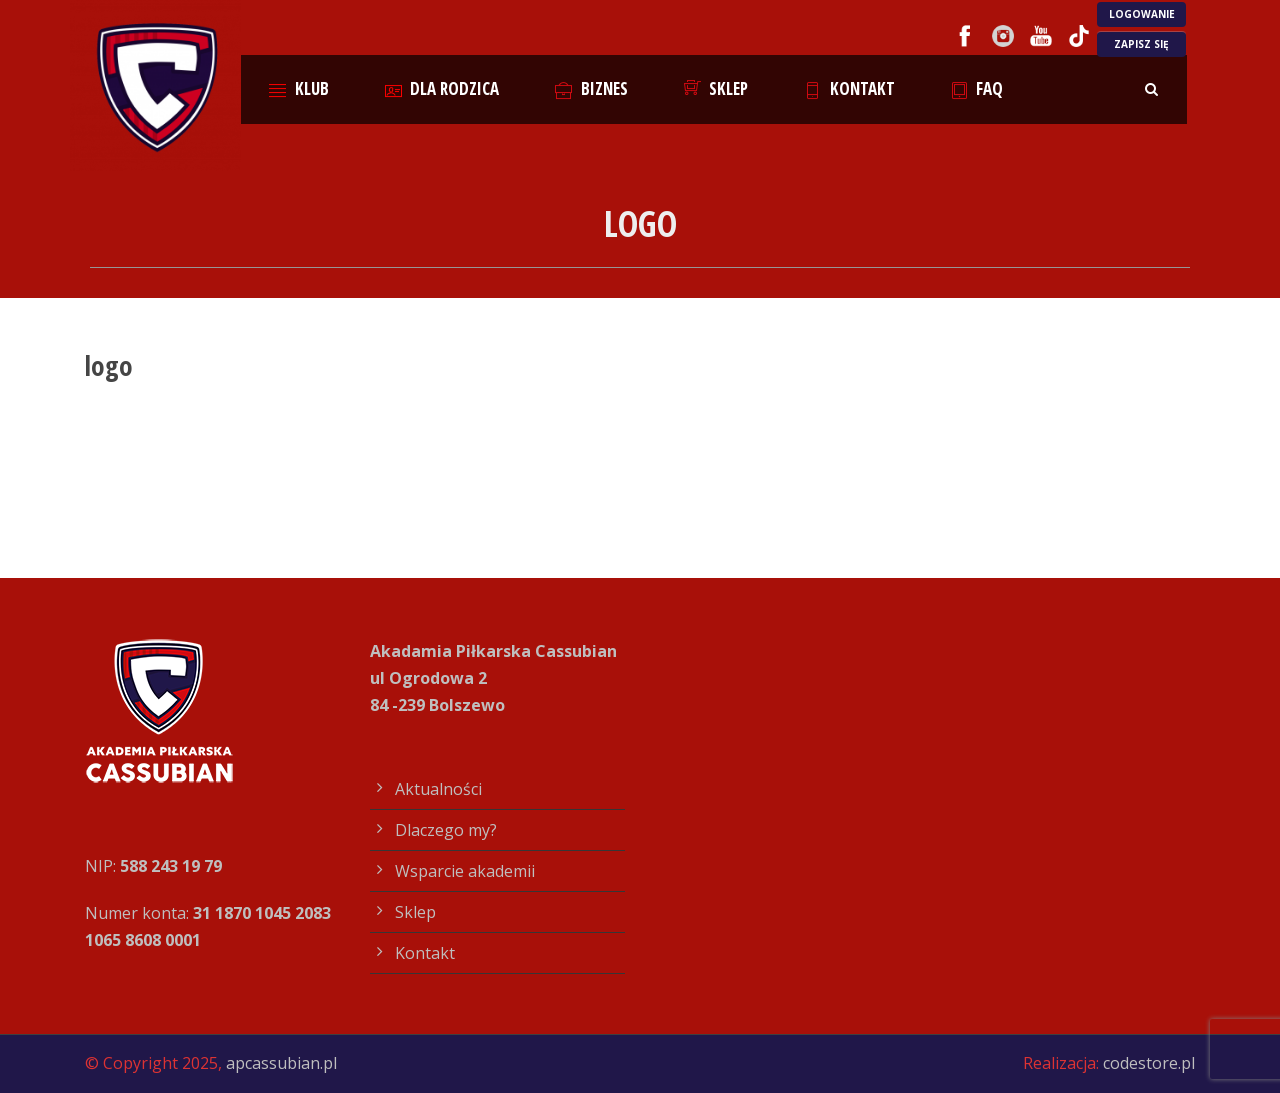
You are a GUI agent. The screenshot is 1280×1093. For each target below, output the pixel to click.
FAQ (977, 88)
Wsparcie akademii (465, 871)
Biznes (591, 88)
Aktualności (438, 789)
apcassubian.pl (281, 1063)
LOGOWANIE (1142, 14)
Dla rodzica (442, 88)
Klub (299, 88)
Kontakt (849, 88)
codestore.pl (1149, 1063)
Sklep (716, 88)
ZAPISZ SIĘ (1141, 44)
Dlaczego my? (446, 830)
